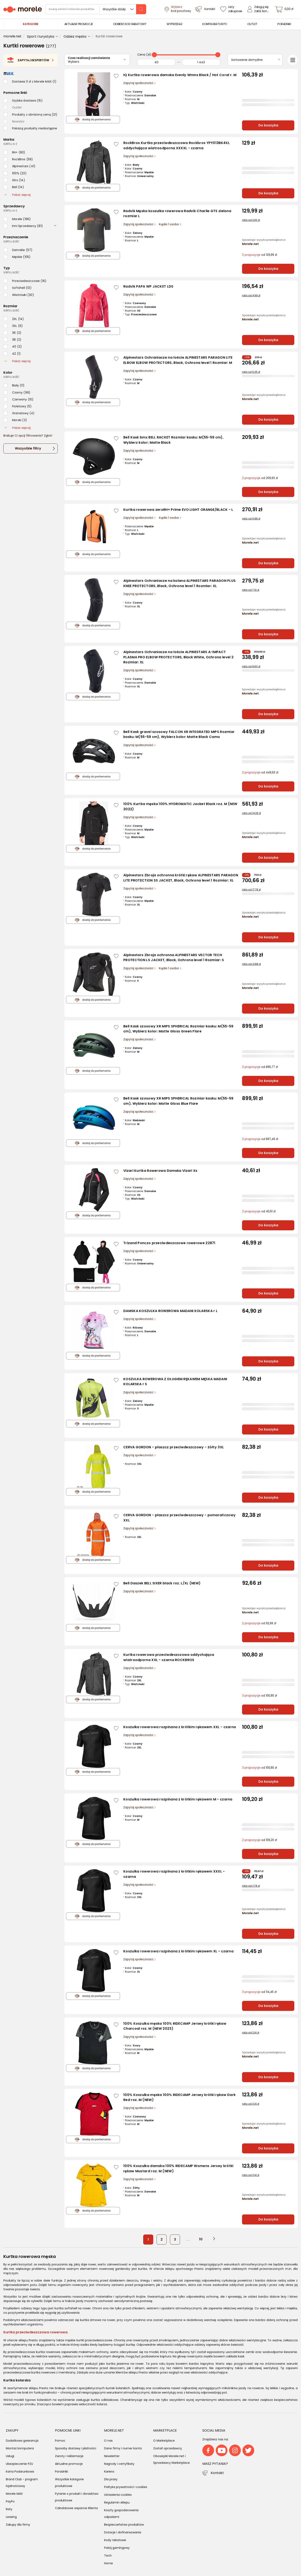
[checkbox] (29, 81)
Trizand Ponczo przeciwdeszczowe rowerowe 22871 (169, 1243)
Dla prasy (110, 2479)
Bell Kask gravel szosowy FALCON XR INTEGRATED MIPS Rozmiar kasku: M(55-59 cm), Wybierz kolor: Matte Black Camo (179, 734)
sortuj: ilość (11, 241)
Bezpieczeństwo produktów (124, 2524)
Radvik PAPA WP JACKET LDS (148, 286)
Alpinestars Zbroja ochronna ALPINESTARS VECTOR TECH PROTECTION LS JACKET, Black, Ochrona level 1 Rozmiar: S (173, 958)
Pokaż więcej (18, 195)
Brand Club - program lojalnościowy (22, 2482)
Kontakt (217, 2472)
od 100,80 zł (259, 1696)
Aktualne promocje (69, 2464)
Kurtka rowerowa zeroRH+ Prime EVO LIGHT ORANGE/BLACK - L (178, 509)
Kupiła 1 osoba (169, 224)
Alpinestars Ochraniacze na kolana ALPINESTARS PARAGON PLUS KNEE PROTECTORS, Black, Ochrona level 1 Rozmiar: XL (179, 583)
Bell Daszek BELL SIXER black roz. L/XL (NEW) (161, 1583)
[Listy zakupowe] (231, 9)
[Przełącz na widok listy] (293, 60)
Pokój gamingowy (117, 2548)
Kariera (109, 2471)
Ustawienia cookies (118, 2495)
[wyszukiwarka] (95, 9)
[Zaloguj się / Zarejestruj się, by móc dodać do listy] (116, 76)
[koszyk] (285, 9)
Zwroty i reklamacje (69, 2456)
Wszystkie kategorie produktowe (69, 2482)
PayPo (10, 2501)
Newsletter (112, 2456)
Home (108, 2563)
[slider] (154, 54)
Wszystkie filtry (28, 448)
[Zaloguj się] (259, 9)
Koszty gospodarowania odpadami (121, 2513)
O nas (108, 2440)
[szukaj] (141, 9)
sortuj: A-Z (10, 144)
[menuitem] (78, 24)
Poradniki (61, 2471)
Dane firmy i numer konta (123, 2448)
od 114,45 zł (259, 1992)
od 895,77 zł (260, 1067)
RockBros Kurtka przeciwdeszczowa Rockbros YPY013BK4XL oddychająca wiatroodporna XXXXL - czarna (176, 145)
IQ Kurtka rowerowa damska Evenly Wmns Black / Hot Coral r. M (179, 75)
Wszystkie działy (114, 9)
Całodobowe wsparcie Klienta (76, 2508)
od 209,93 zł (260, 478)
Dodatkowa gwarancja (22, 2440)
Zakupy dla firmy (18, 2524)
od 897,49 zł (260, 1139)
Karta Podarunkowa (20, 2471)
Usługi (10, 2456)
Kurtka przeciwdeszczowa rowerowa (35, 2332)
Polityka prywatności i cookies (125, 2487)
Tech (108, 2555)
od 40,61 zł (258, 1211)
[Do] (201, 62)
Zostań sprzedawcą (167, 2448)
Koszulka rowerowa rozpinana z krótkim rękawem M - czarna (177, 1799)
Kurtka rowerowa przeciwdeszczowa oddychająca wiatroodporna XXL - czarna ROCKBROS (168, 1657)
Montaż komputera (20, 2448)
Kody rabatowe (115, 2540)
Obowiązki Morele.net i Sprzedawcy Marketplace (171, 2459)
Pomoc (60, 2440)
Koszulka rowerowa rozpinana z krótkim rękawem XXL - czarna (179, 1727)
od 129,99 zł (259, 255)
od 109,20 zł (259, 1840)
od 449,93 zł (260, 773)
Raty (9, 2509)
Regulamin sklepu (117, 2502)
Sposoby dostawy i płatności (75, 2448)
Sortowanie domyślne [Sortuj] (247, 60)
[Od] (156, 62)
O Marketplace (164, 2440)
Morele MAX (14, 2494)
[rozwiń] (55, 225)
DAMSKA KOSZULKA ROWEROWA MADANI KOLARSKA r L (170, 1310)
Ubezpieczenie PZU (19, 2464)
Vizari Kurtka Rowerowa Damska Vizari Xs (160, 1170)
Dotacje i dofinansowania (122, 2532)
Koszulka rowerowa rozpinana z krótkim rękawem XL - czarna (178, 1951)
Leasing (11, 2517)
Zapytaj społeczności (138, 83)
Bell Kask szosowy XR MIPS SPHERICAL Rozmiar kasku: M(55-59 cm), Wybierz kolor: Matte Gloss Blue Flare (178, 1101)
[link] (78, 24)
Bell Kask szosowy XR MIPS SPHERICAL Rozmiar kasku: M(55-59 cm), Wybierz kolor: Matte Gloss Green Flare (178, 1029)
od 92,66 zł (259, 1623)
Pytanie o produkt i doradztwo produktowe (76, 2497)
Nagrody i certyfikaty (119, 2464)
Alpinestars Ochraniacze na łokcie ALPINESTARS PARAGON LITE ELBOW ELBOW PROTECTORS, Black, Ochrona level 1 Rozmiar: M (177, 360)
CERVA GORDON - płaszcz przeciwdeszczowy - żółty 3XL (173, 1447)
